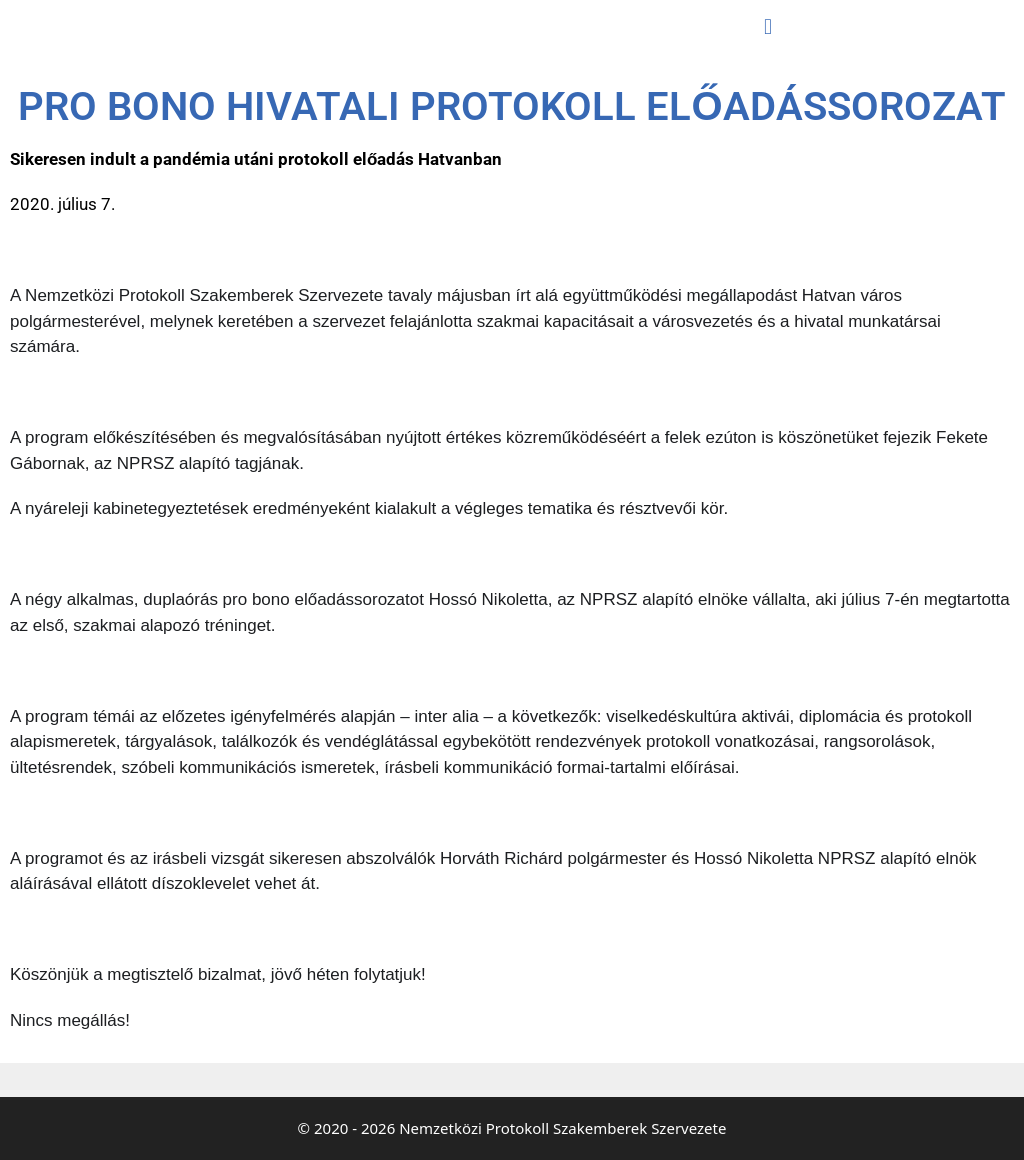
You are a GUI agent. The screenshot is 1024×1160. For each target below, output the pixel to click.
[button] (767, 26)
